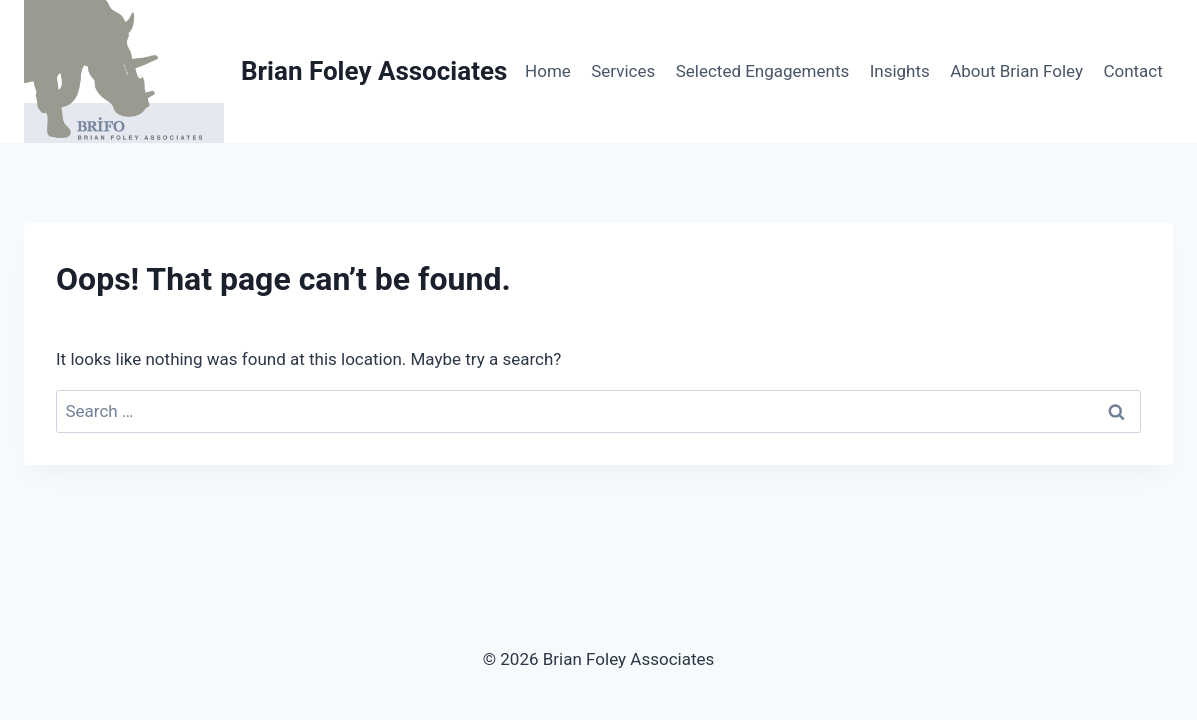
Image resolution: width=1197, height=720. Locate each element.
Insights (900, 71)
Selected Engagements (763, 71)
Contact (1132, 71)
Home (548, 71)
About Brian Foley (1016, 71)
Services (623, 71)
